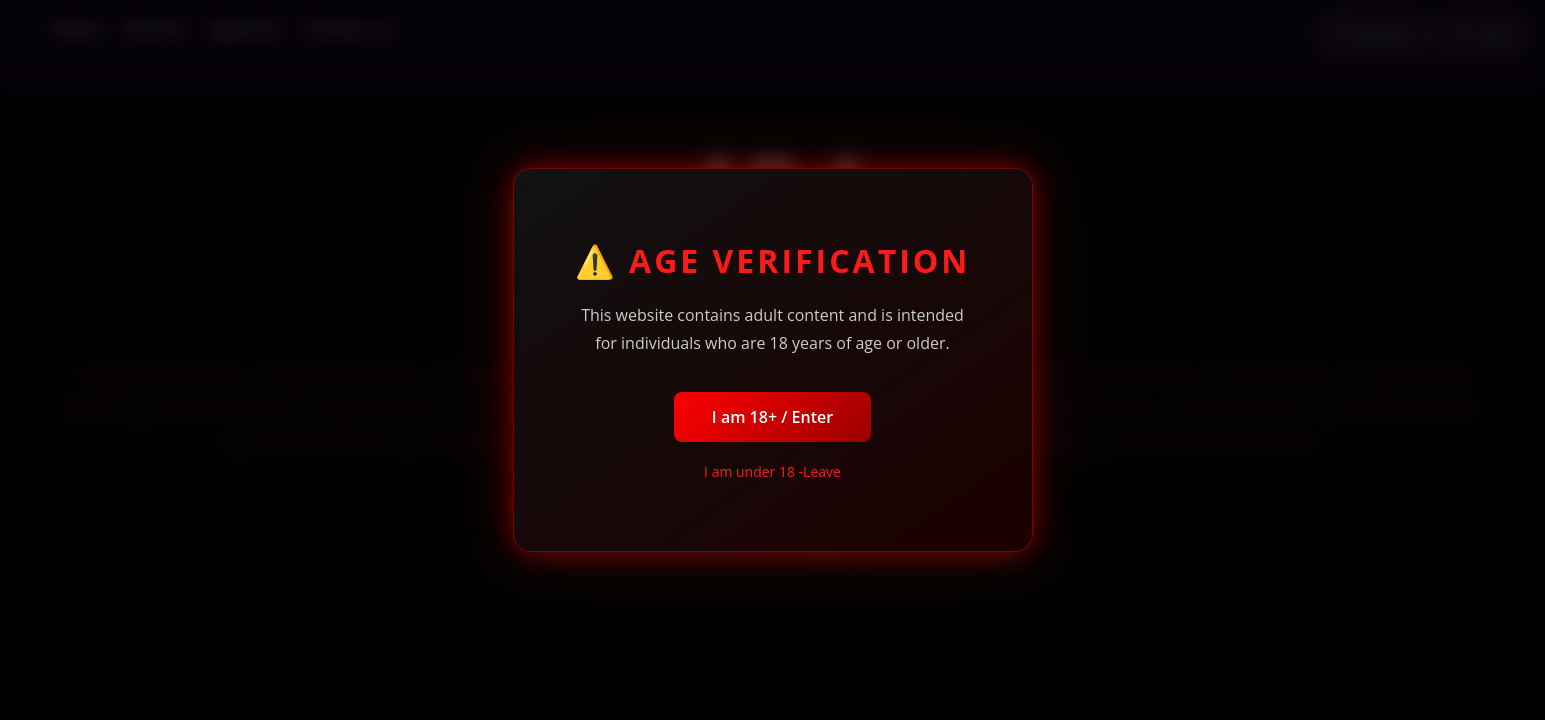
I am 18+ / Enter (772, 417)
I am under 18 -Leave (772, 471)
